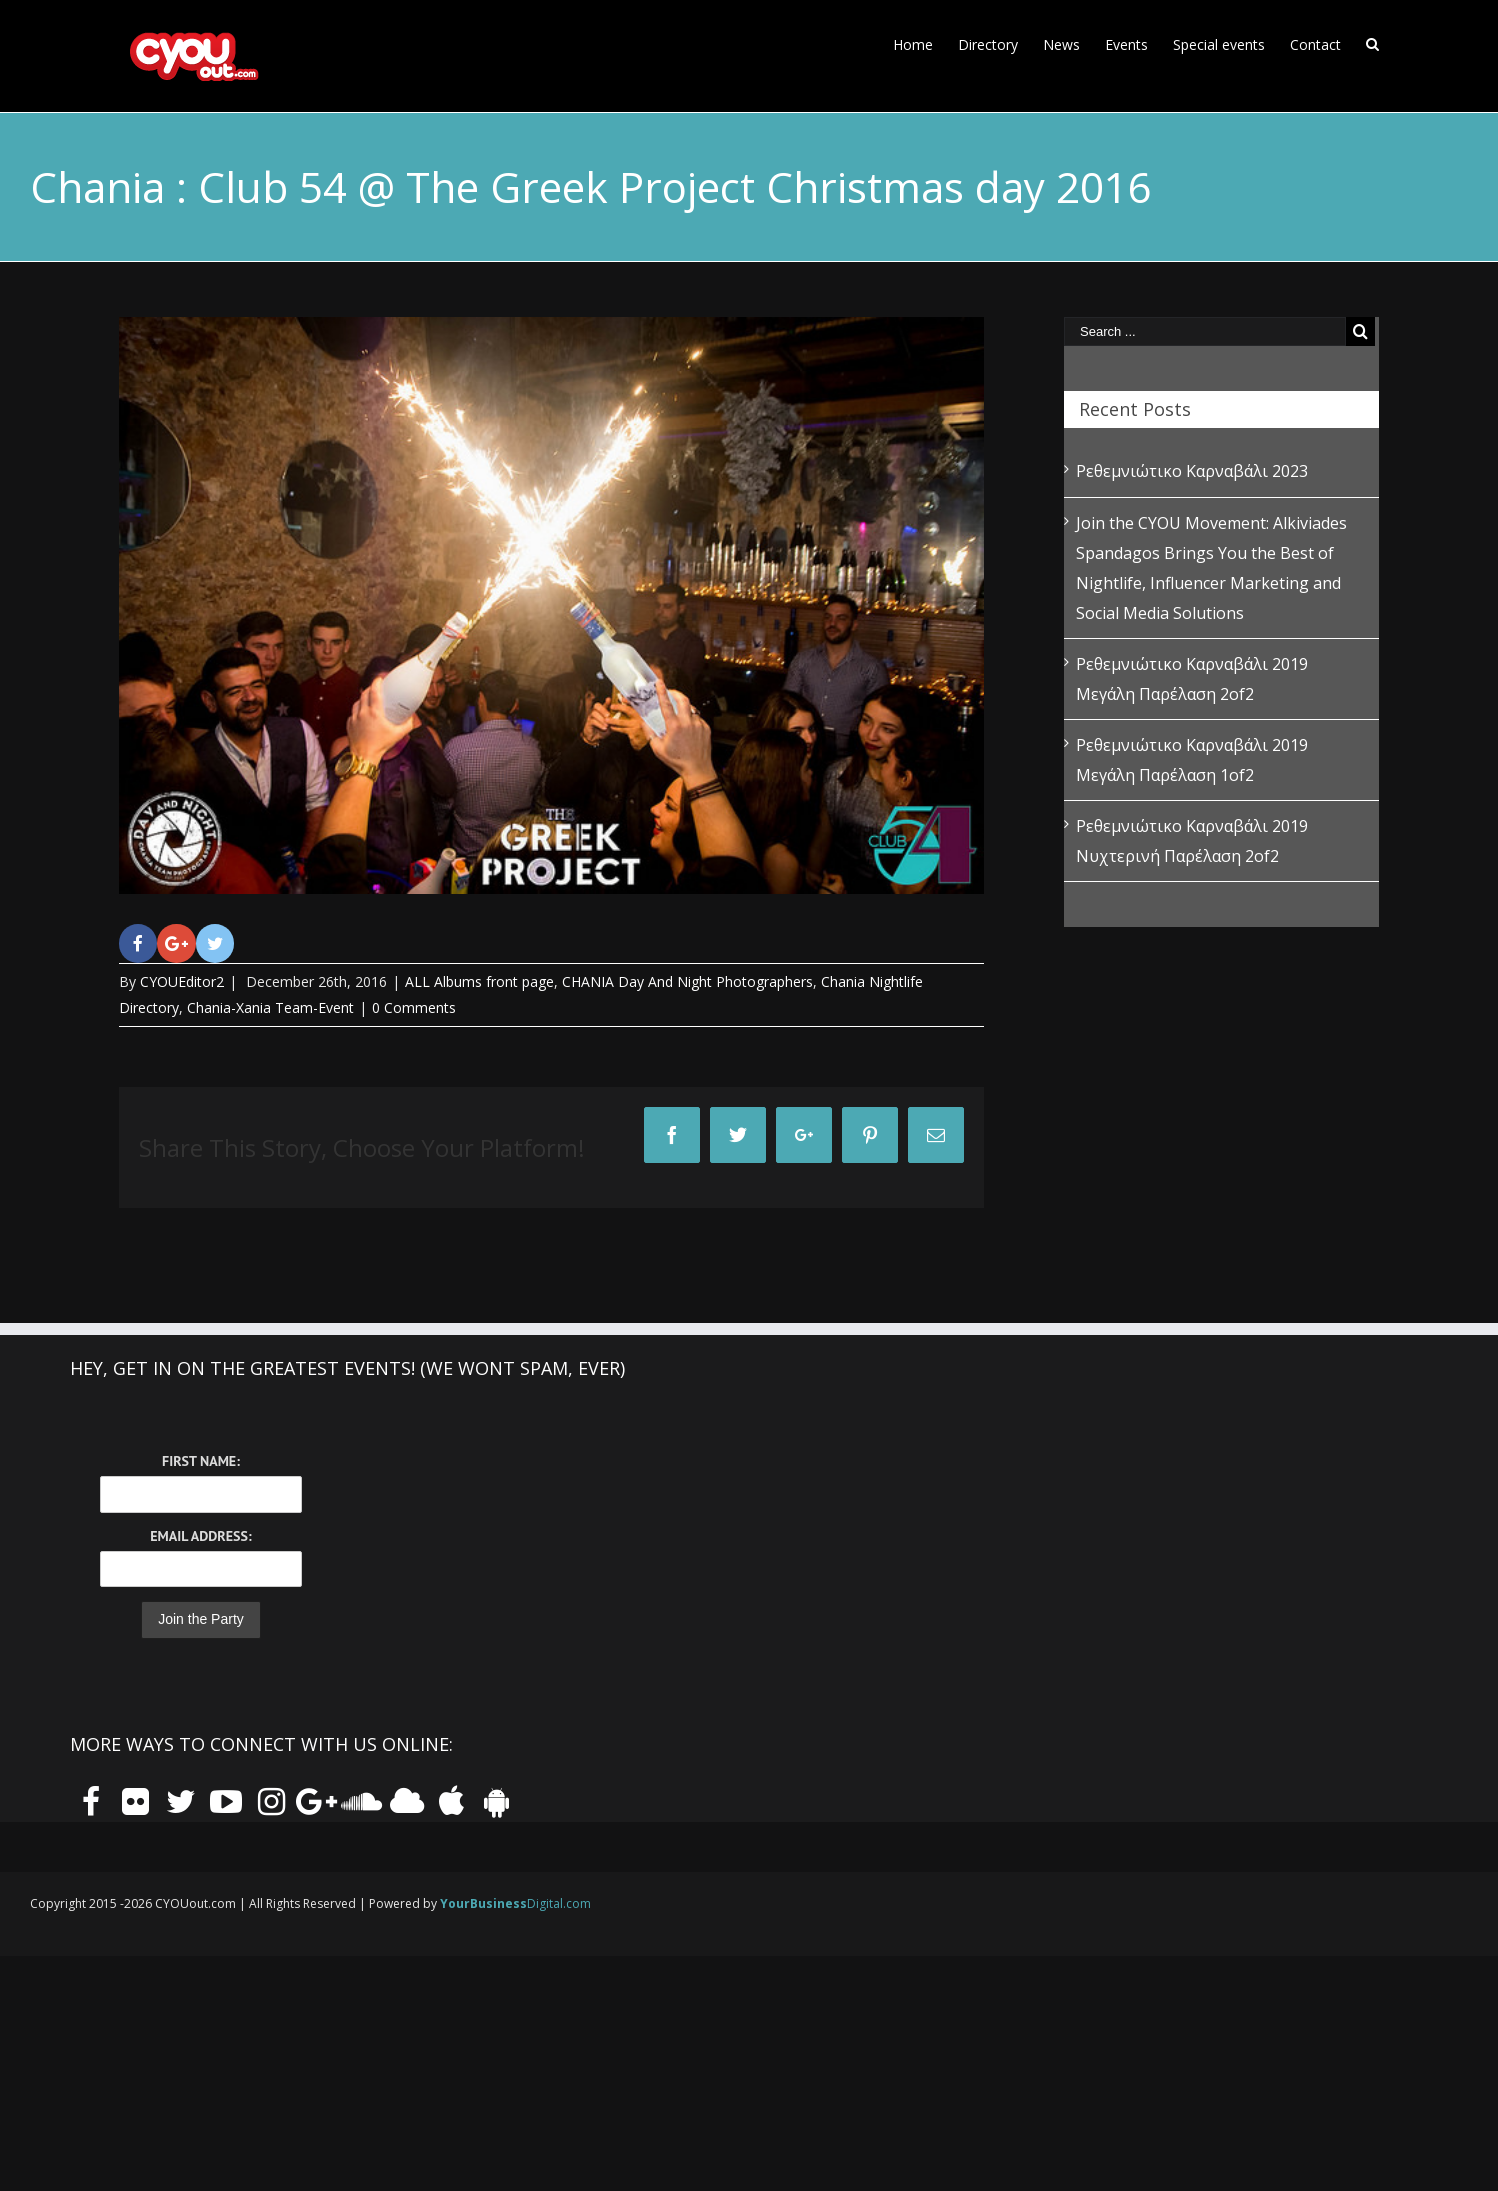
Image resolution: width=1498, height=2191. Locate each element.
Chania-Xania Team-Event (270, 1007)
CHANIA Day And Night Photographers (687, 981)
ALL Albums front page (479, 981)
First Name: (201, 1461)
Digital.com (515, 1903)
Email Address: (200, 1536)
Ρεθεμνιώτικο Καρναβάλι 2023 (1192, 471)
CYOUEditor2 (182, 981)
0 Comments (414, 1007)
